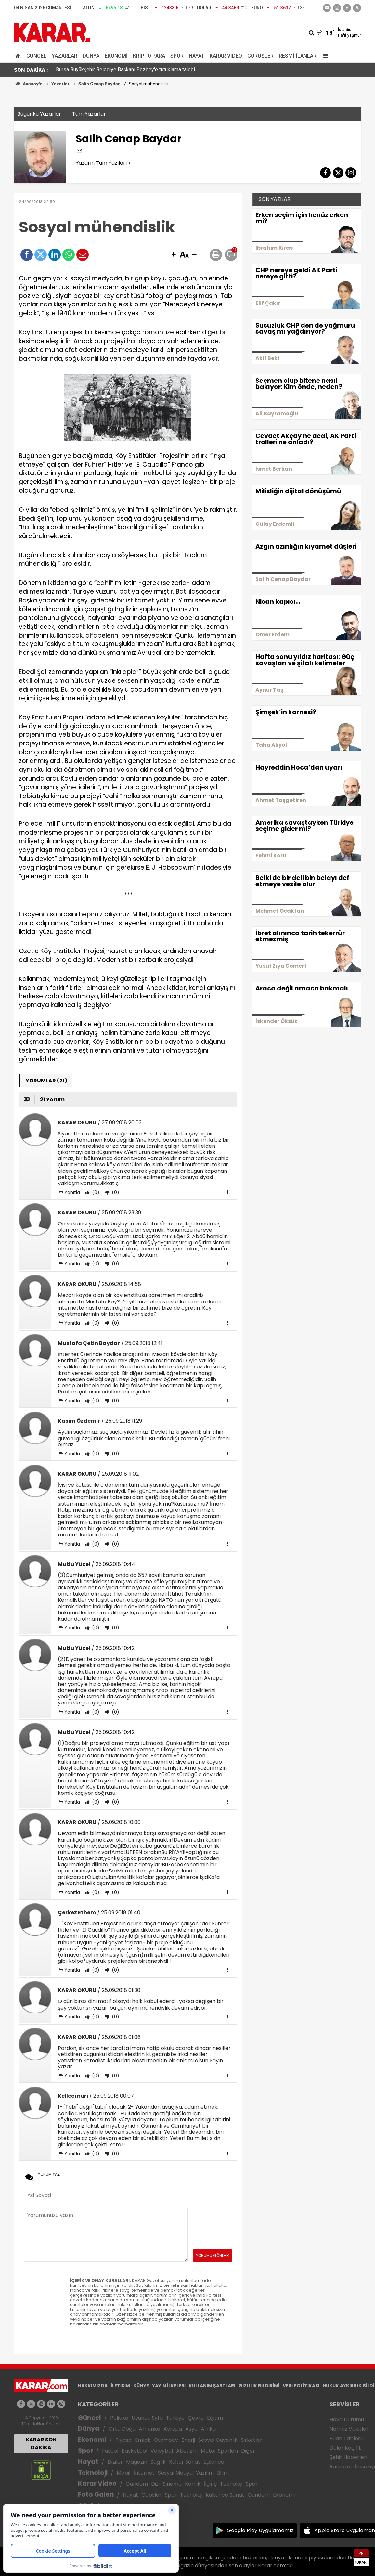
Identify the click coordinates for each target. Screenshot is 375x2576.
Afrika (208, 2429)
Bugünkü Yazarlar (39, 114)
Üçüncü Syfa (147, 2418)
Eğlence (213, 2462)
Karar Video (226, 56)
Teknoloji (93, 2472)
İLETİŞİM (120, 2385)
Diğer (248, 2450)
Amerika (149, 2429)
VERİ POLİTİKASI (301, 2385)
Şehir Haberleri (348, 2457)
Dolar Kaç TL (345, 2448)
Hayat (196, 56)
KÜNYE (141, 2385)
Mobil (123, 2473)
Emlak (142, 2440)
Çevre (196, 2418)
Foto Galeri (96, 2494)
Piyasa (123, 2440)
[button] (173, 255)
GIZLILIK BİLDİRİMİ (259, 2385)
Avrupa (172, 2429)
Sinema (172, 2484)
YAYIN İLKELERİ (169, 2385)
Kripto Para (149, 56)
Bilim (223, 2473)
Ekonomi (116, 56)
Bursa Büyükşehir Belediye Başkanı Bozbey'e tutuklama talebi (125, 70)
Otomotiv (166, 2440)
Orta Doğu (122, 2429)
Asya (191, 2429)
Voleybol (161, 2450)
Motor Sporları (219, 2450)
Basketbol (134, 2450)
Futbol (110, 2450)
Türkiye (175, 2418)
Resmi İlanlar (298, 56)
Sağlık (158, 2462)
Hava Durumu (347, 2419)
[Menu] (324, 55)
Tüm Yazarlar (89, 114)
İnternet (144, 2473)
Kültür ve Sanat (225, 2495)
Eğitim (215, 2418)
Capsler (151, 2495)
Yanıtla (72, 1192)
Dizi (155, 2484)
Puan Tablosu (347, 2438)
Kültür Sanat (184, 2462)
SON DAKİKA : (31, 70)
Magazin (136, 2462)
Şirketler (251, 2440)
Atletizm (187, 2450)
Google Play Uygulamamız (260, 2530)
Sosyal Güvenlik (218, 2440)
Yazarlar (64, 56)
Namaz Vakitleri (349, 2429)
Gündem (137, 2484)
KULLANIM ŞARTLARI (212, 2385)
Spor (177, 56)
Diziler (115, 2462)
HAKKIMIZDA (93, 2385)
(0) (95, 1192)
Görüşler (260, 56)
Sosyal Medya (175, 2473)
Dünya (91, 56)
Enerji (188, 2440)
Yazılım (205, 2473)
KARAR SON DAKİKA (41, 2443)
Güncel (36, 56)
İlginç (210, 2484)
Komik (192, 2484)
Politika (119, 2418)
